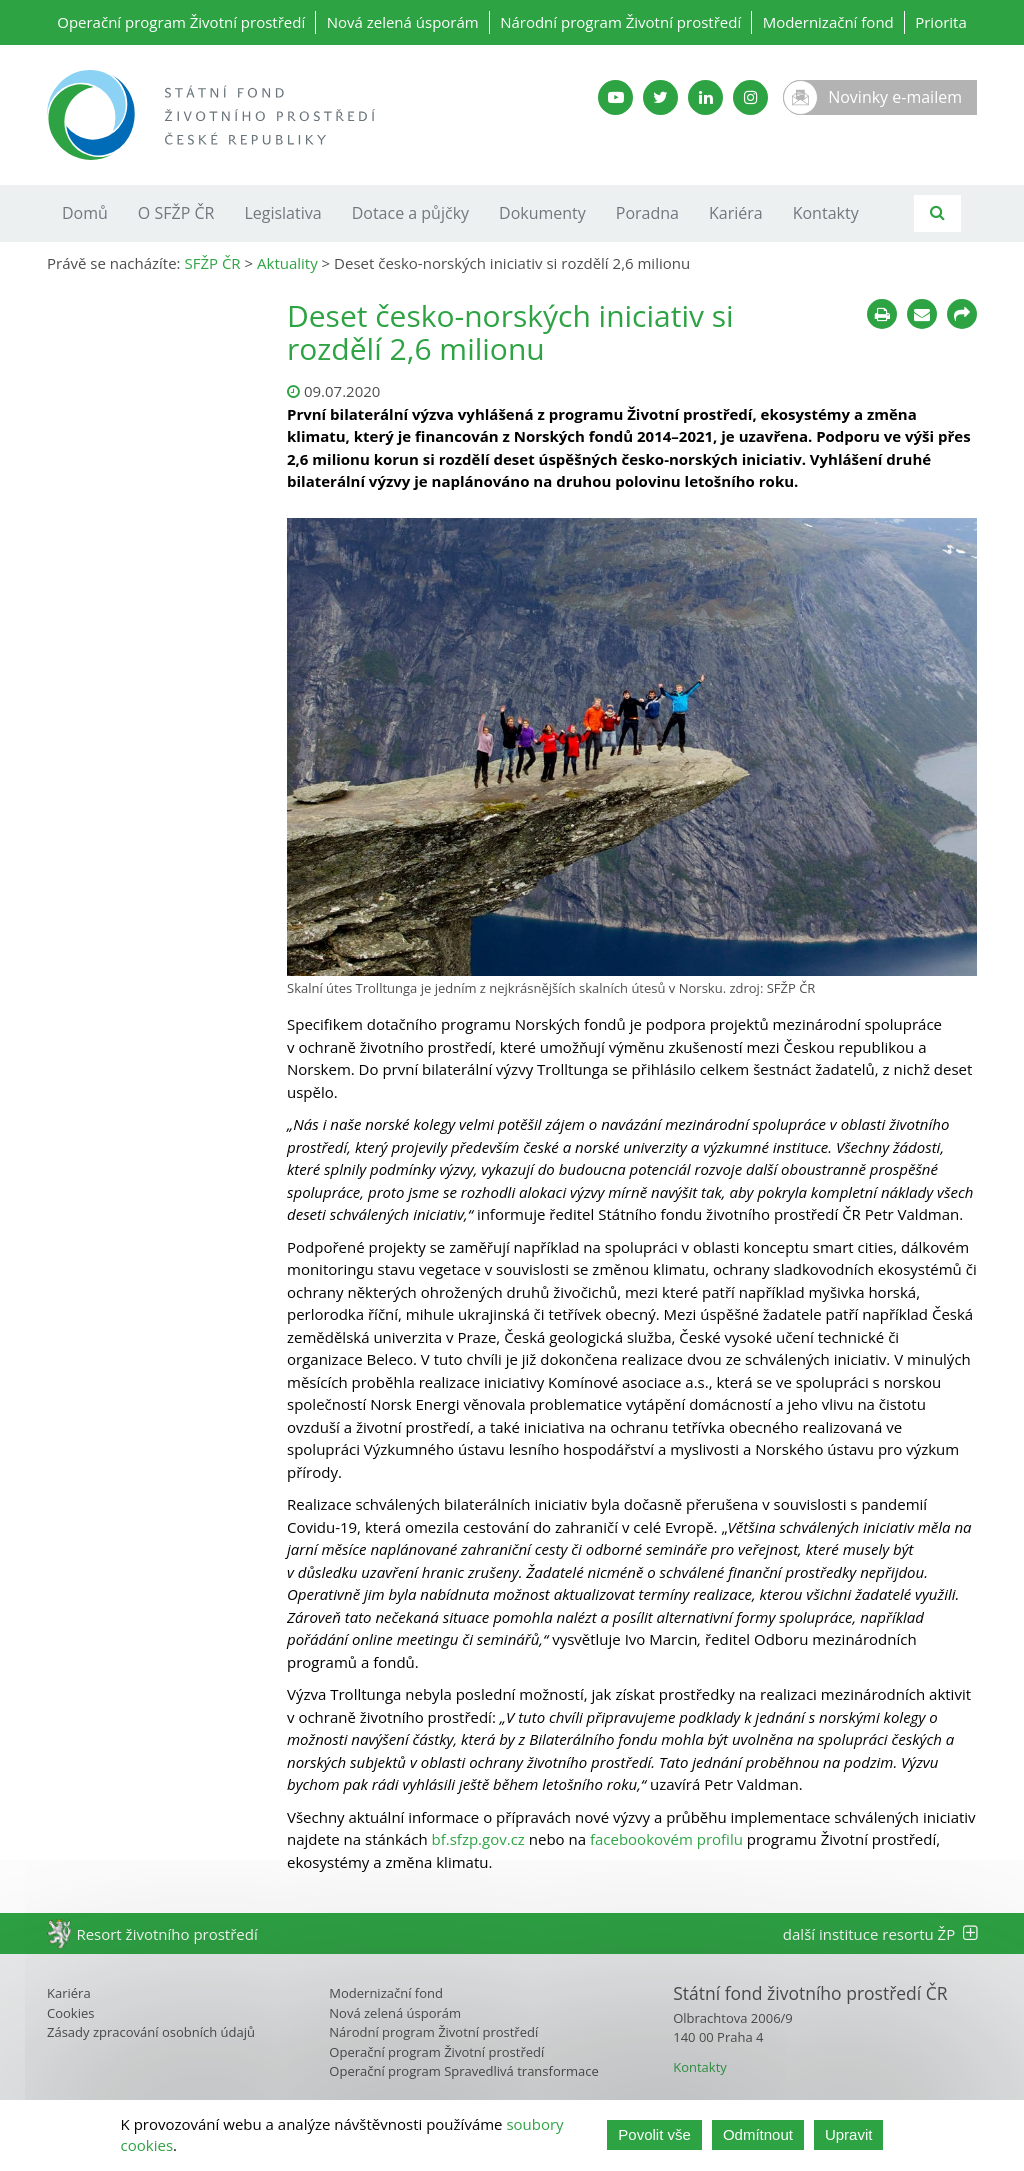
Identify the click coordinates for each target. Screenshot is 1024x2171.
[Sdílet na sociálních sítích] (962, 314)
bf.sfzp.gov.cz (478, 1839)
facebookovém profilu (666, 1839)
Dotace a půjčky (410, 213)
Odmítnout (758, 2134)
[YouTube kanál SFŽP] (615, 97)
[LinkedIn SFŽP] (705, 97)
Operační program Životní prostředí (181, 22)
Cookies (70, 2013)
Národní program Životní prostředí (620, 22)
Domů (85, 213)
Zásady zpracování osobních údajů (151, 2032)
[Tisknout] (882, 314)
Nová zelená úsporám (403, 22)
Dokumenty (542, 213)
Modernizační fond (828, 22)
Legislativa (282, 213)
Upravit (849, 2134)
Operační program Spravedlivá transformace (464, 2071)
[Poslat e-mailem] (922, 314)
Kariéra (736, 213)
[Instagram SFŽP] (750, 97)
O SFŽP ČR (176, 213)
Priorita (941, 22)
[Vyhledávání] (937, 213)
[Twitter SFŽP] (660, 97)
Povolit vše (654, 2134)
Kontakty (826, 213)
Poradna (647, 213)
